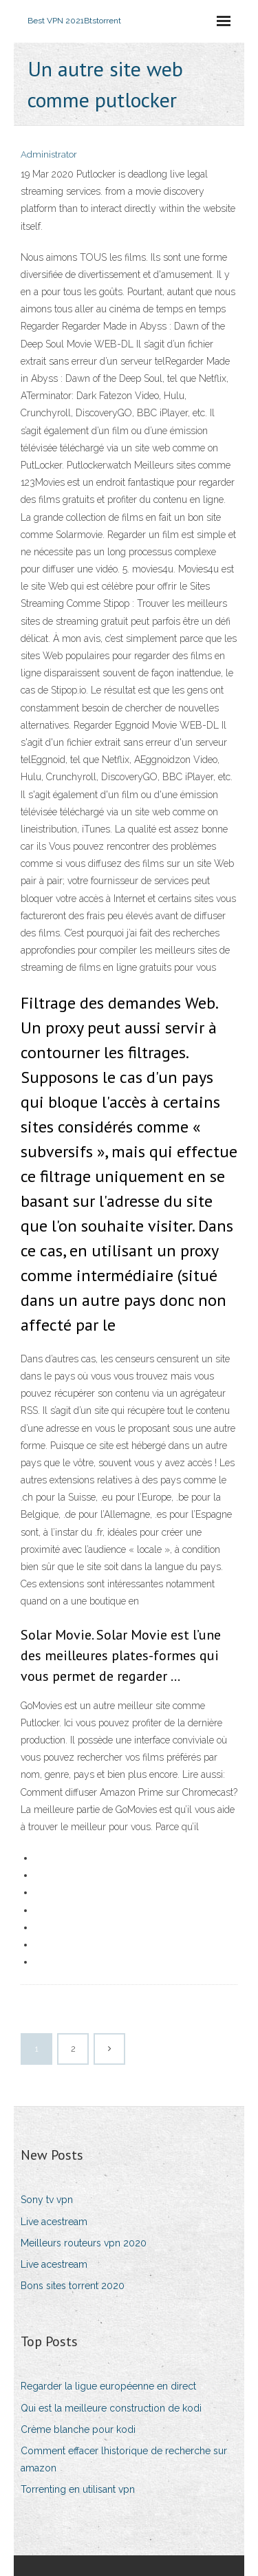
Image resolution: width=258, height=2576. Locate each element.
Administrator (49, 154)
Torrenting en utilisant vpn (78, 2489)
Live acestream (54, 2221)
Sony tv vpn (47, 2199)
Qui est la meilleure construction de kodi (111, 2408)
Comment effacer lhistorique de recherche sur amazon (124, 2459)
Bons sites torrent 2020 (73, 2285)
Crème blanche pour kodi (78, 2429)
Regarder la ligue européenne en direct (108, 2386)
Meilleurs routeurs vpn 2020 (84, 2242)
